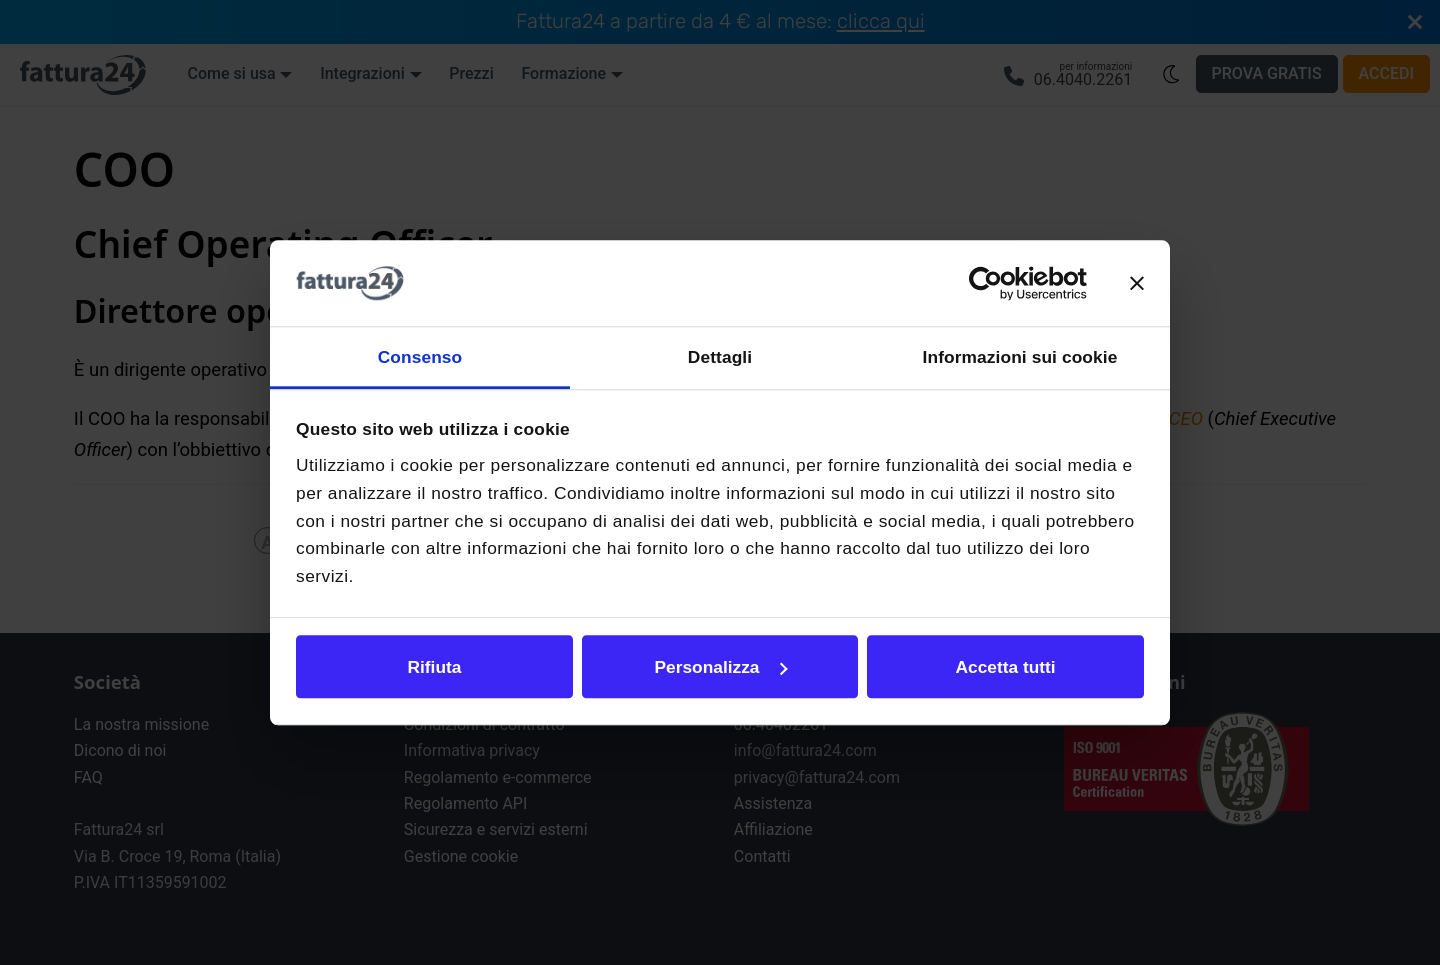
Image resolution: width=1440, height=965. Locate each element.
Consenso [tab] (420, 357)
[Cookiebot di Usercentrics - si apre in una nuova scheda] (999, 283)
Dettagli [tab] (720, 357)
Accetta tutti (1005, 667)
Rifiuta (435, 667)
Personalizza (721, 667)
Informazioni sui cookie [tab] (1020, 357)
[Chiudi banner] (1137, 283)
